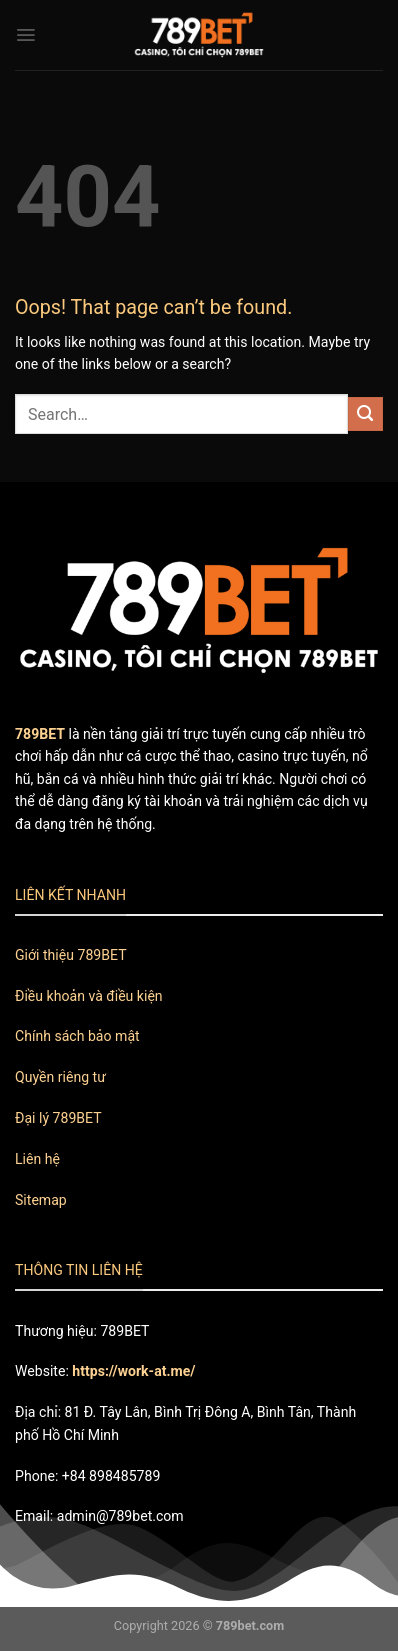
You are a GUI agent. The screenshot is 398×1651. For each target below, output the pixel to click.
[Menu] (25, 35)
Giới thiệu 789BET (71, 955)
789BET (40, 734)
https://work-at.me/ (133, 1371)
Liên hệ (37, 1159)
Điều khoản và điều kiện (89, 996)
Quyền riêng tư (60, 1077)
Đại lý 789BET (58, 1118)
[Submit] (365, 414)
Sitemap (41, 1200)
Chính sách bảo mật (77, 1036)
